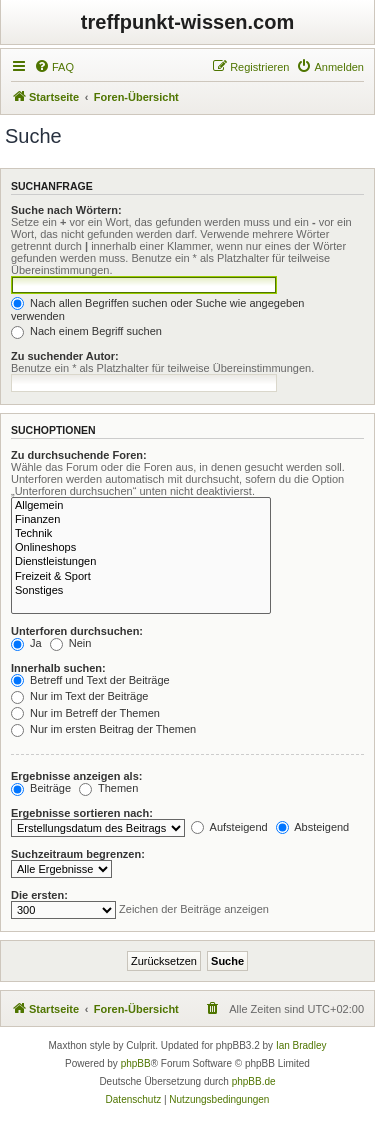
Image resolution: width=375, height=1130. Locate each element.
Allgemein (141, 506)
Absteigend (313, 827)
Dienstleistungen (141, 562)
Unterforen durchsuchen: (77, 631)
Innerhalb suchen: (58, 668)
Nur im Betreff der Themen (85, 713)
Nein (71, 643)
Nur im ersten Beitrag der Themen (103, 729)
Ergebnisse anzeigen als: (76, 776)
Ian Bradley (301, 1045)
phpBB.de (254, 1081)
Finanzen (141, 520)
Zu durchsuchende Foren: (79, 455)
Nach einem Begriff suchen (86, 331)
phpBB (136, 1063)
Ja (26, 643)
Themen (108, 788)
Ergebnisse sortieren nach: (82, 813)
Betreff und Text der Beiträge (90, 680)
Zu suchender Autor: (65, 356)
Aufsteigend (229, 827)
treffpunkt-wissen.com (187, 22)
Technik (141, 534)
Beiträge (41, 788)
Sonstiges (141, 591)
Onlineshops (141, 548)
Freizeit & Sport (141, 577)
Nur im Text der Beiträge (79, 696)
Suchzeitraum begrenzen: (78, 854)
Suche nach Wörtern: (66, 210)
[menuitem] (54, 67)
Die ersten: (39, 895)
